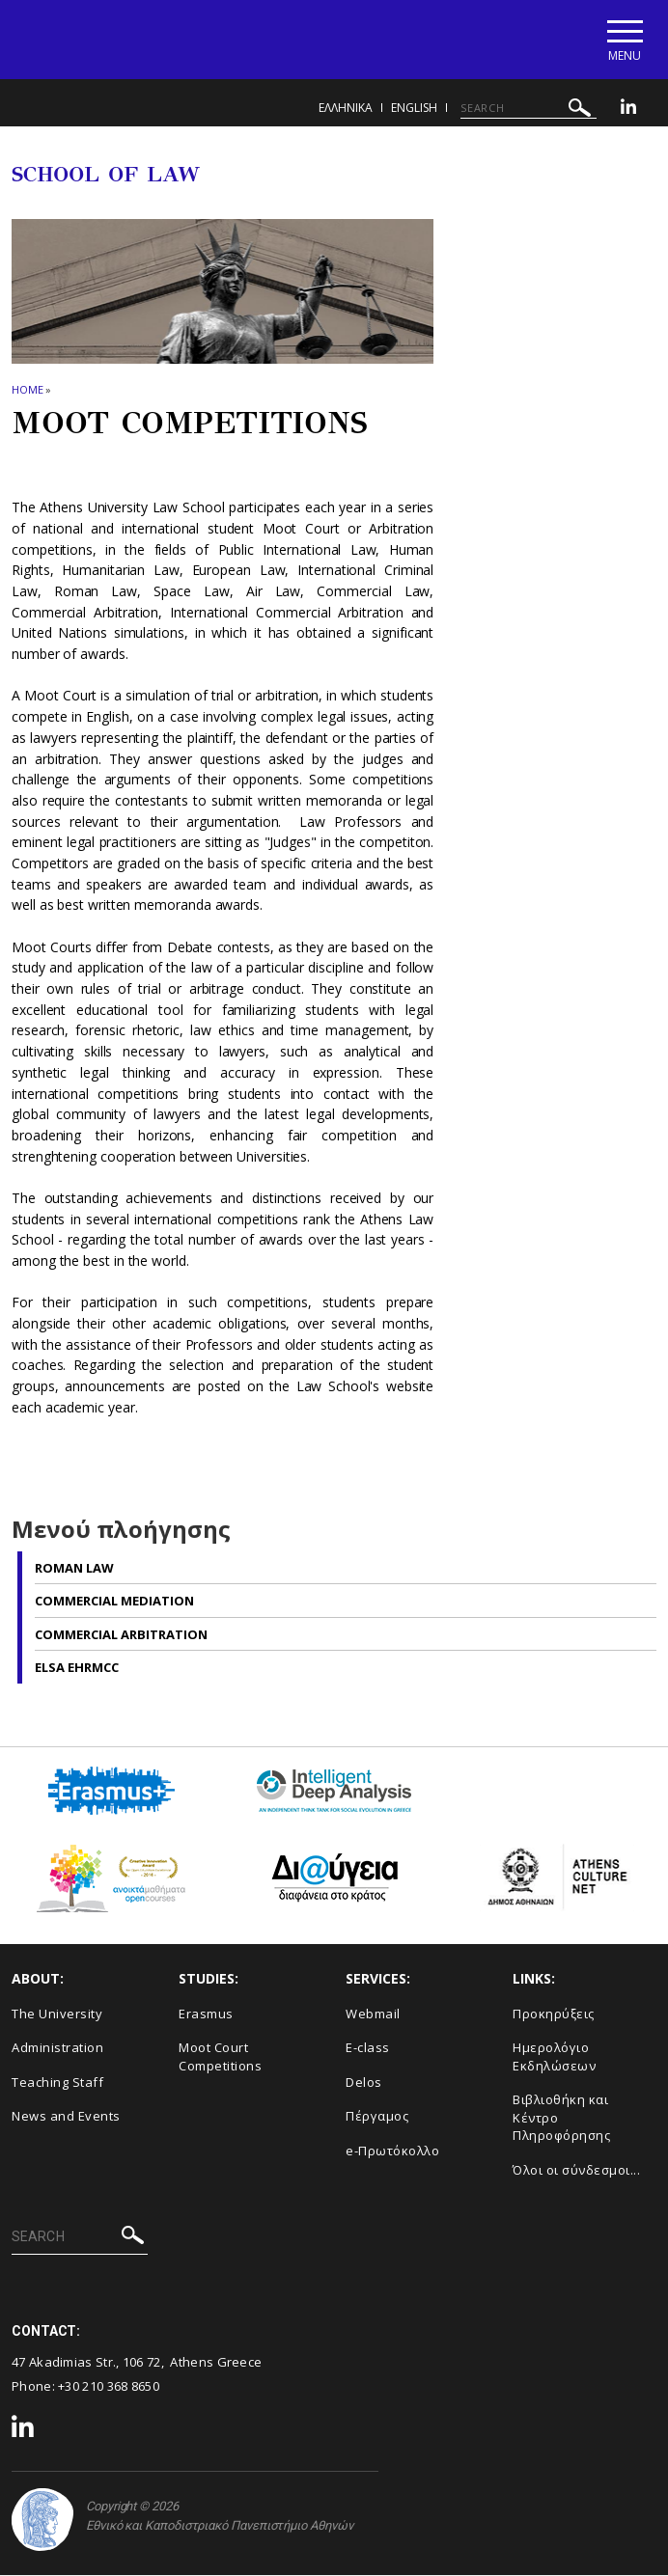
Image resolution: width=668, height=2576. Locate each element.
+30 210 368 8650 (108, 2387)
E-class (368, 2048)
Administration (57, 2048)
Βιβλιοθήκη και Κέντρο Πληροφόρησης (561, 2119)
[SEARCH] (528, 109)
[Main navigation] (623, 40)
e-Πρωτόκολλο (392, 2151)
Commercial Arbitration (121, 1635)
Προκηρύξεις (554, 2014)
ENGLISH (414, 108)
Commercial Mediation (114, 1601)
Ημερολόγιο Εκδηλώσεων (554, 2057)
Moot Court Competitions (220, 2057)
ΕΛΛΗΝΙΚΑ (346, 108)
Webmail (373, 2014)
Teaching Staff (57, 2083)
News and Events (66, 2117)
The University (57, 2014)
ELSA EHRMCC (77, 1668)
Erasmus (206, 2014)
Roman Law (74, 1568)
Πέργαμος (377, 2117)
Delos (364, 2083)
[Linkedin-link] (628, 110)
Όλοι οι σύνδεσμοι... (576, 2170)
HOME (27, 391)
